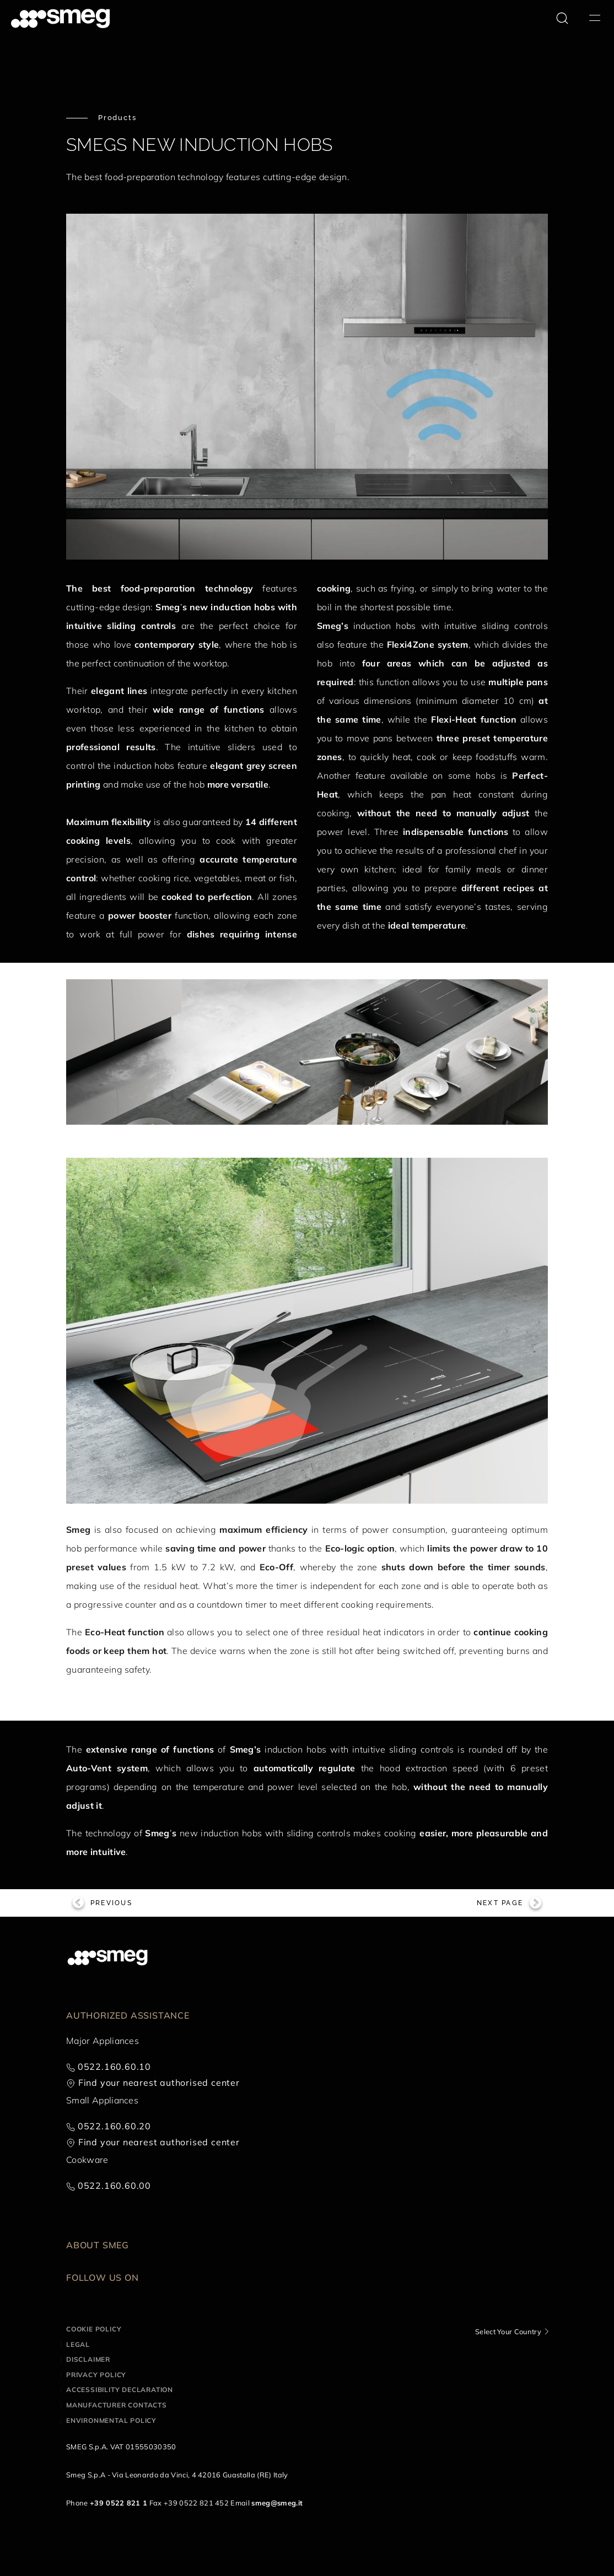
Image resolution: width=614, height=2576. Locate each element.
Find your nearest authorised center (159, 2082)
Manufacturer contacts (116, 2405)
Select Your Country (508, 2331)
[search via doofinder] (562, 18)
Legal (78, 2344)
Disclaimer (88, 2359)
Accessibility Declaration (119, 2389)
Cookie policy (93, 2329)
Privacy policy (96, 2375)
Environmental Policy (111, 2420)
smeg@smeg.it (277, 2502)
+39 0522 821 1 (118, 2502)
